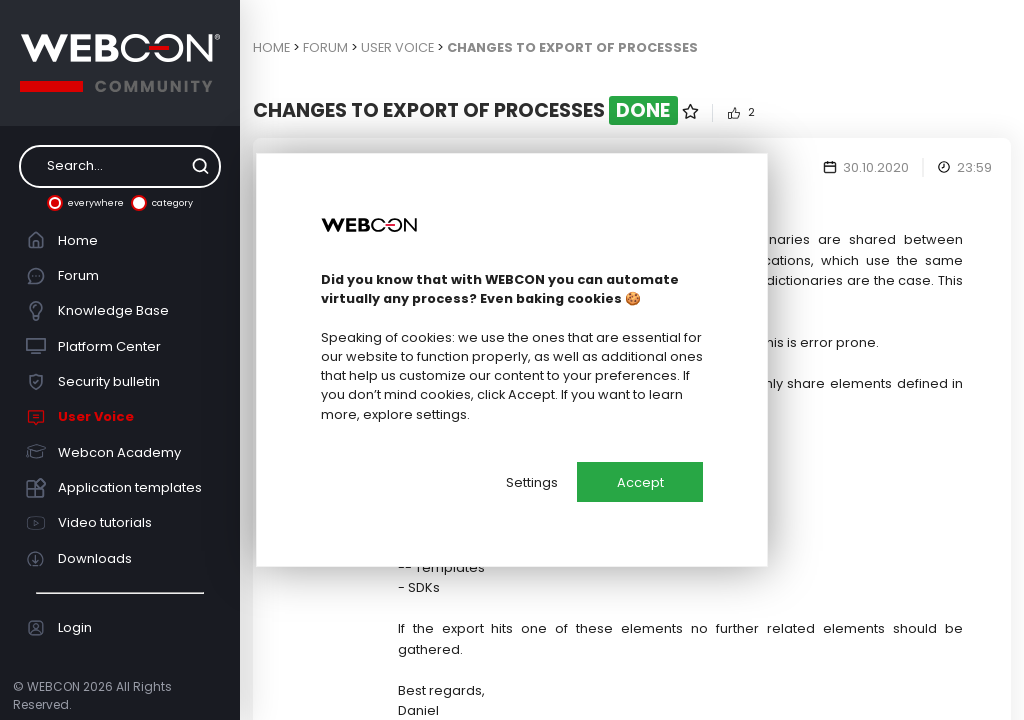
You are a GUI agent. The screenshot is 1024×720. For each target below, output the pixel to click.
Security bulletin (93, 382)
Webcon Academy (104, 452)
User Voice (80, 417)
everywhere (85, 203)
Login (59, 628)
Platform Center (94, 346)
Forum (63, 276)
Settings (532, 482)
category (162, 203)
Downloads (79, 559)
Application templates (114, 488)
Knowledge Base (98, 311)
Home (62, 240)
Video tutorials (89, 523)
